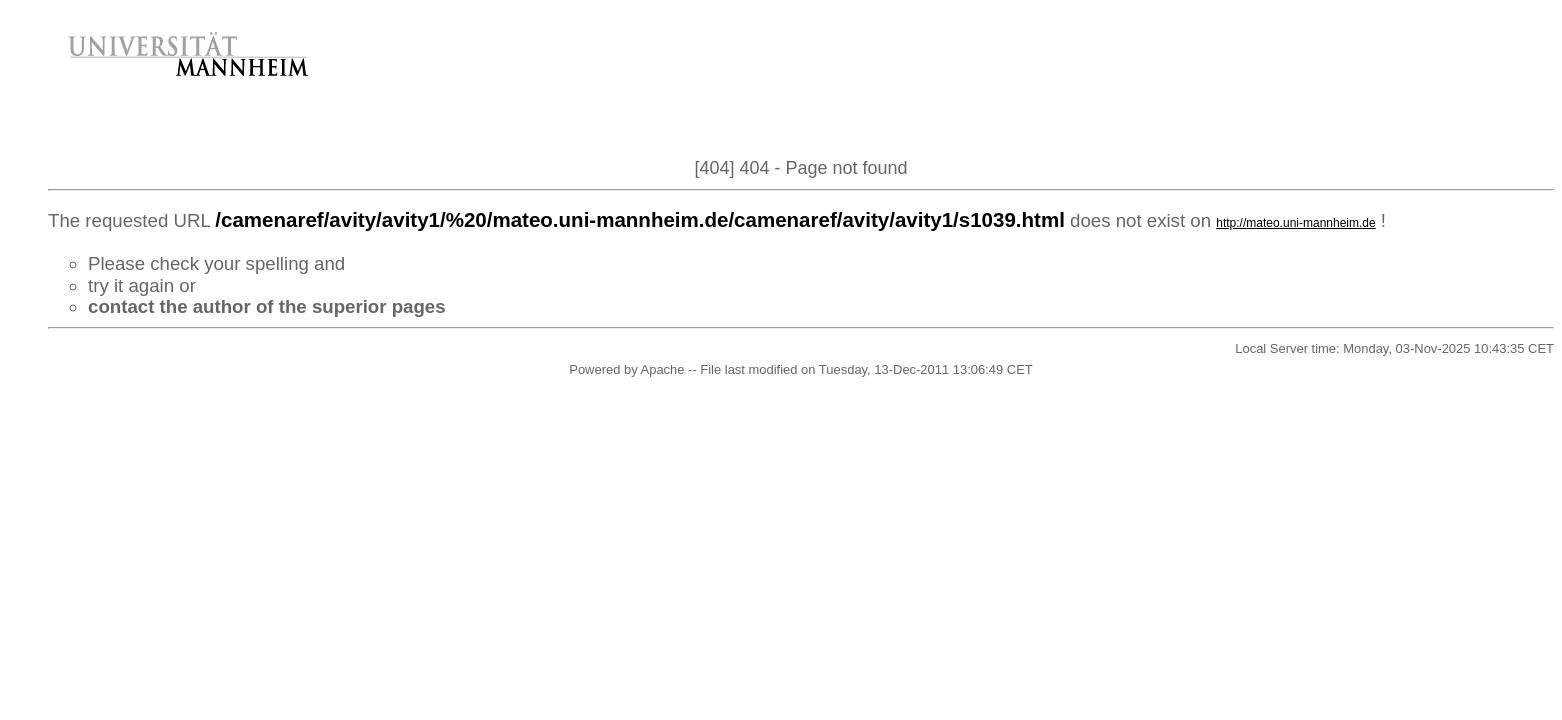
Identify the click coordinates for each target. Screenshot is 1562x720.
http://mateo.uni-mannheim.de (1295, 223)
